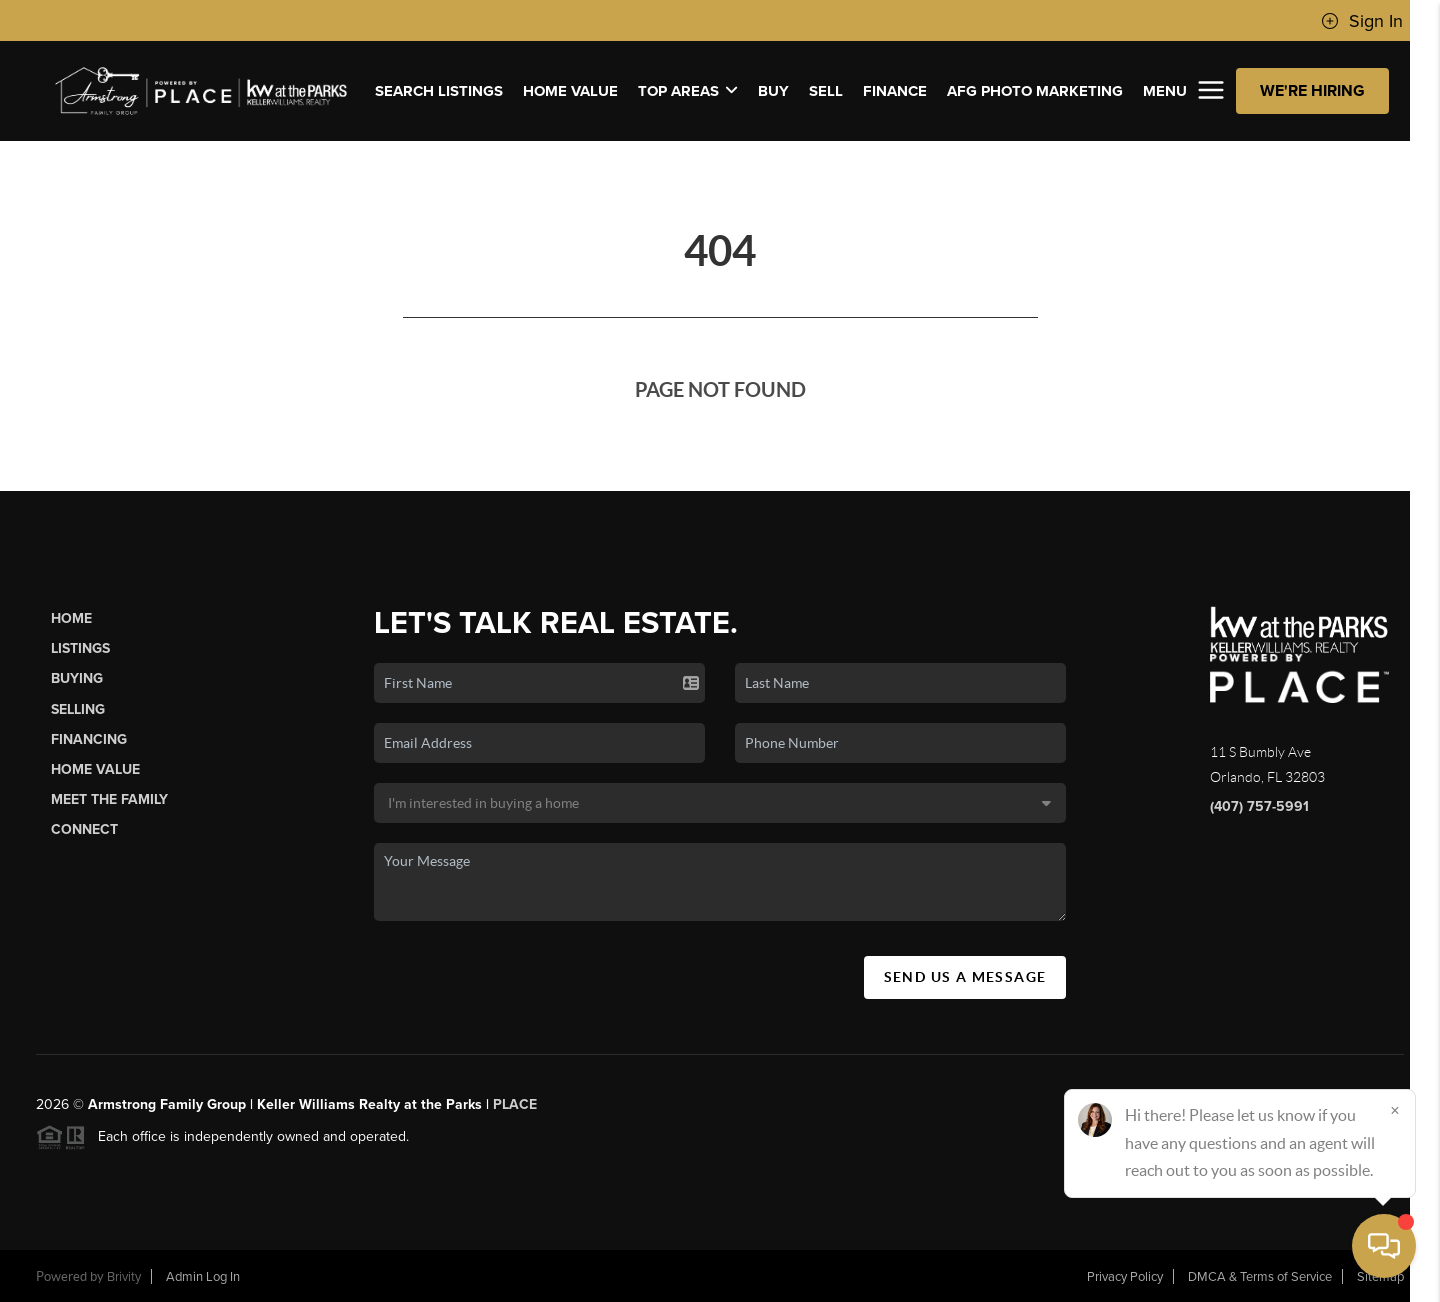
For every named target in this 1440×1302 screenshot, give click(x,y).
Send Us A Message (965, 977)
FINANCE (895, 91)
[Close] (1395, 1110)
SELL (826, 91)
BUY (773, 91)
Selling (78, 709)
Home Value (570, 91)
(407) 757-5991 (1259, 806)
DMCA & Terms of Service (1260, 1277)
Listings (80, 648)
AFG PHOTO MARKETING (1035, 91)
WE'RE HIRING (1312, 91)
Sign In (1362, 21)
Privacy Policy (1125, 1277)
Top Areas (688, 91)
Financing (89, 739)
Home (71, 618)
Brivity (124, 1277)
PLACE (515, 1104)
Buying (77, 678)
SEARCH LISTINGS (439, 91)
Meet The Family (109, 799)
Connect (84, 829)
